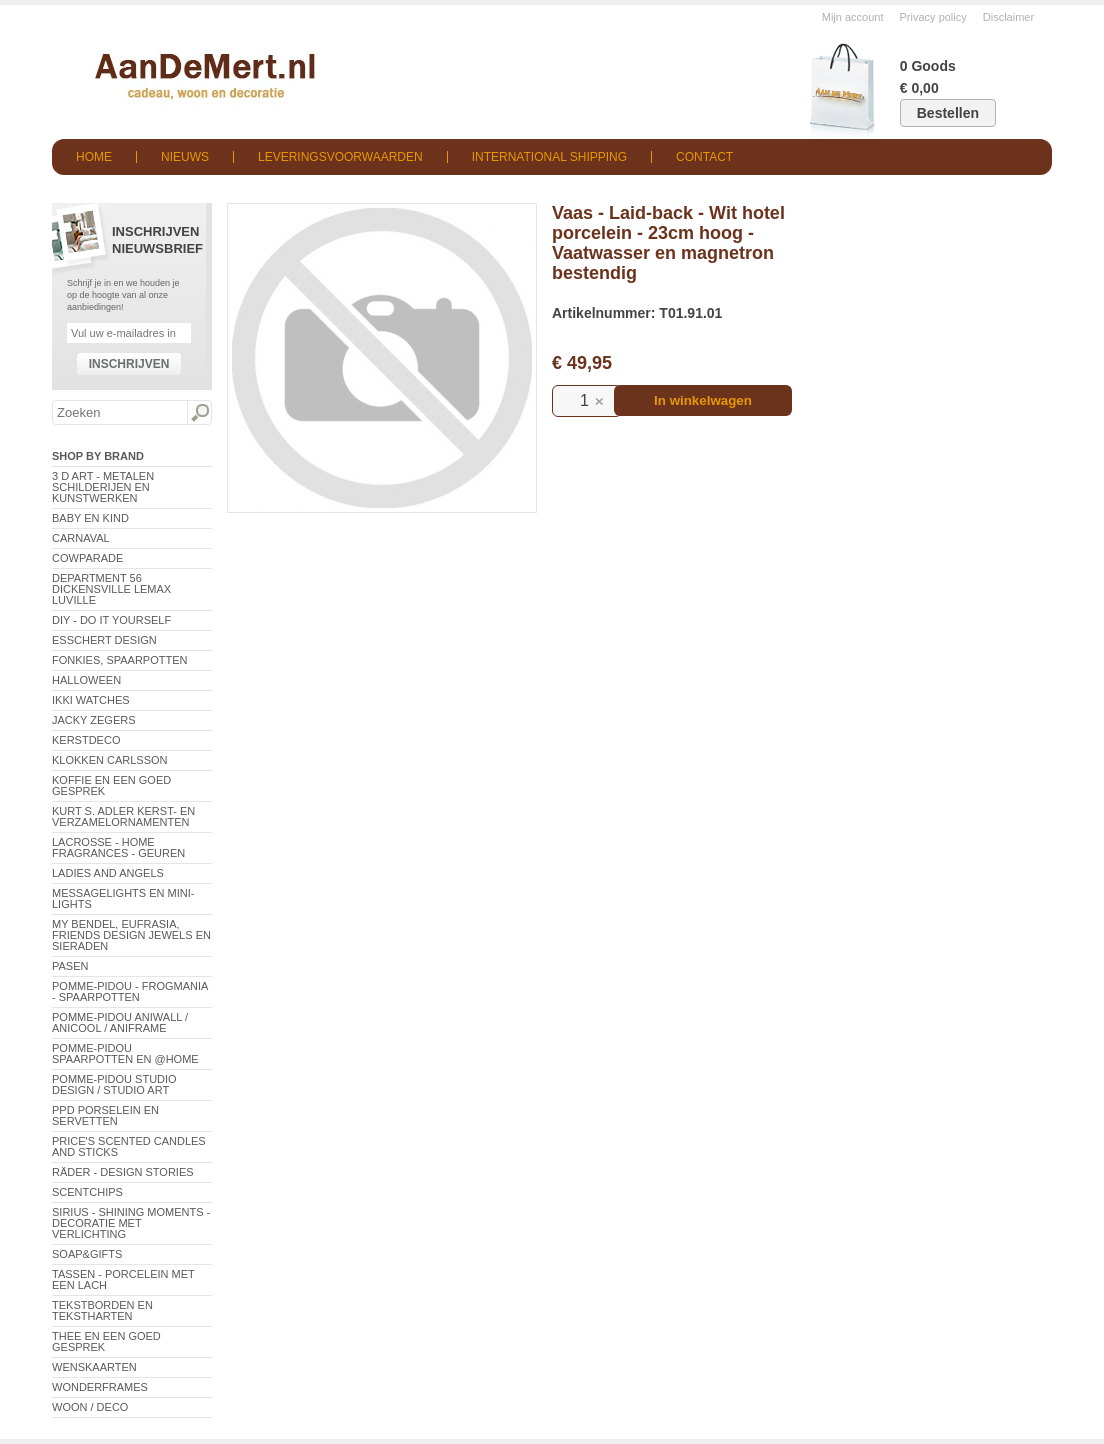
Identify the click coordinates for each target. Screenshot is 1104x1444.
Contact (704, 157)
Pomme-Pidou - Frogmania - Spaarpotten (130, 991)
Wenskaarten (94, 1367)
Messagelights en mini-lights (123, 898)
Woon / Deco (90, 1407)
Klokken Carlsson (110, 760)
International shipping (549, 157)
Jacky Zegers (94, 720)
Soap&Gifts (87, 1254)
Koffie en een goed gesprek (111, 785)
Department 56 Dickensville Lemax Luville (111, 589)
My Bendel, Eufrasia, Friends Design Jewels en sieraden (131, 935)
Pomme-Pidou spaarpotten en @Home (125, 1053)
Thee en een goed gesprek (106, 1341)
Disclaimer (1008, 17)
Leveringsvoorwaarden (340, 157)
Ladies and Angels (108, 873)
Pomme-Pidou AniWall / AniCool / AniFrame (120, 1022)
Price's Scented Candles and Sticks (129, 1146)
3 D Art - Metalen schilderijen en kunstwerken (103, 487)
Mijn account (853, 17)
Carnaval (81, 538)
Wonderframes (100, 1387)
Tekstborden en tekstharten (102, 1310)
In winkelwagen (703, 400)
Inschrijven (129, 364)
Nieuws (185, 157)
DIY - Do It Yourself (111, 620)
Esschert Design (104, 640)
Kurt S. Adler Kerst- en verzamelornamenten (123, 816)
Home (94, 157)
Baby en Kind (90, 518)
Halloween (86, 680)
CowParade (87, 558)
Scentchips (87, 1192)
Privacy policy (933, 17)
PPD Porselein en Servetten (105, 1115)
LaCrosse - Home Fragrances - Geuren (118, 847)
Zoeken (199, 413)
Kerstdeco (86, 740)
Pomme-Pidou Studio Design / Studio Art (114, 1084)
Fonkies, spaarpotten (120, 660)
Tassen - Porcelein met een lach (123, 1279)
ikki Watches (91, 700)
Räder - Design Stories (123, 1172)
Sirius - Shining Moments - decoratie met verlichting (131, 1223)
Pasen (70, 966)
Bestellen (948, 113)
